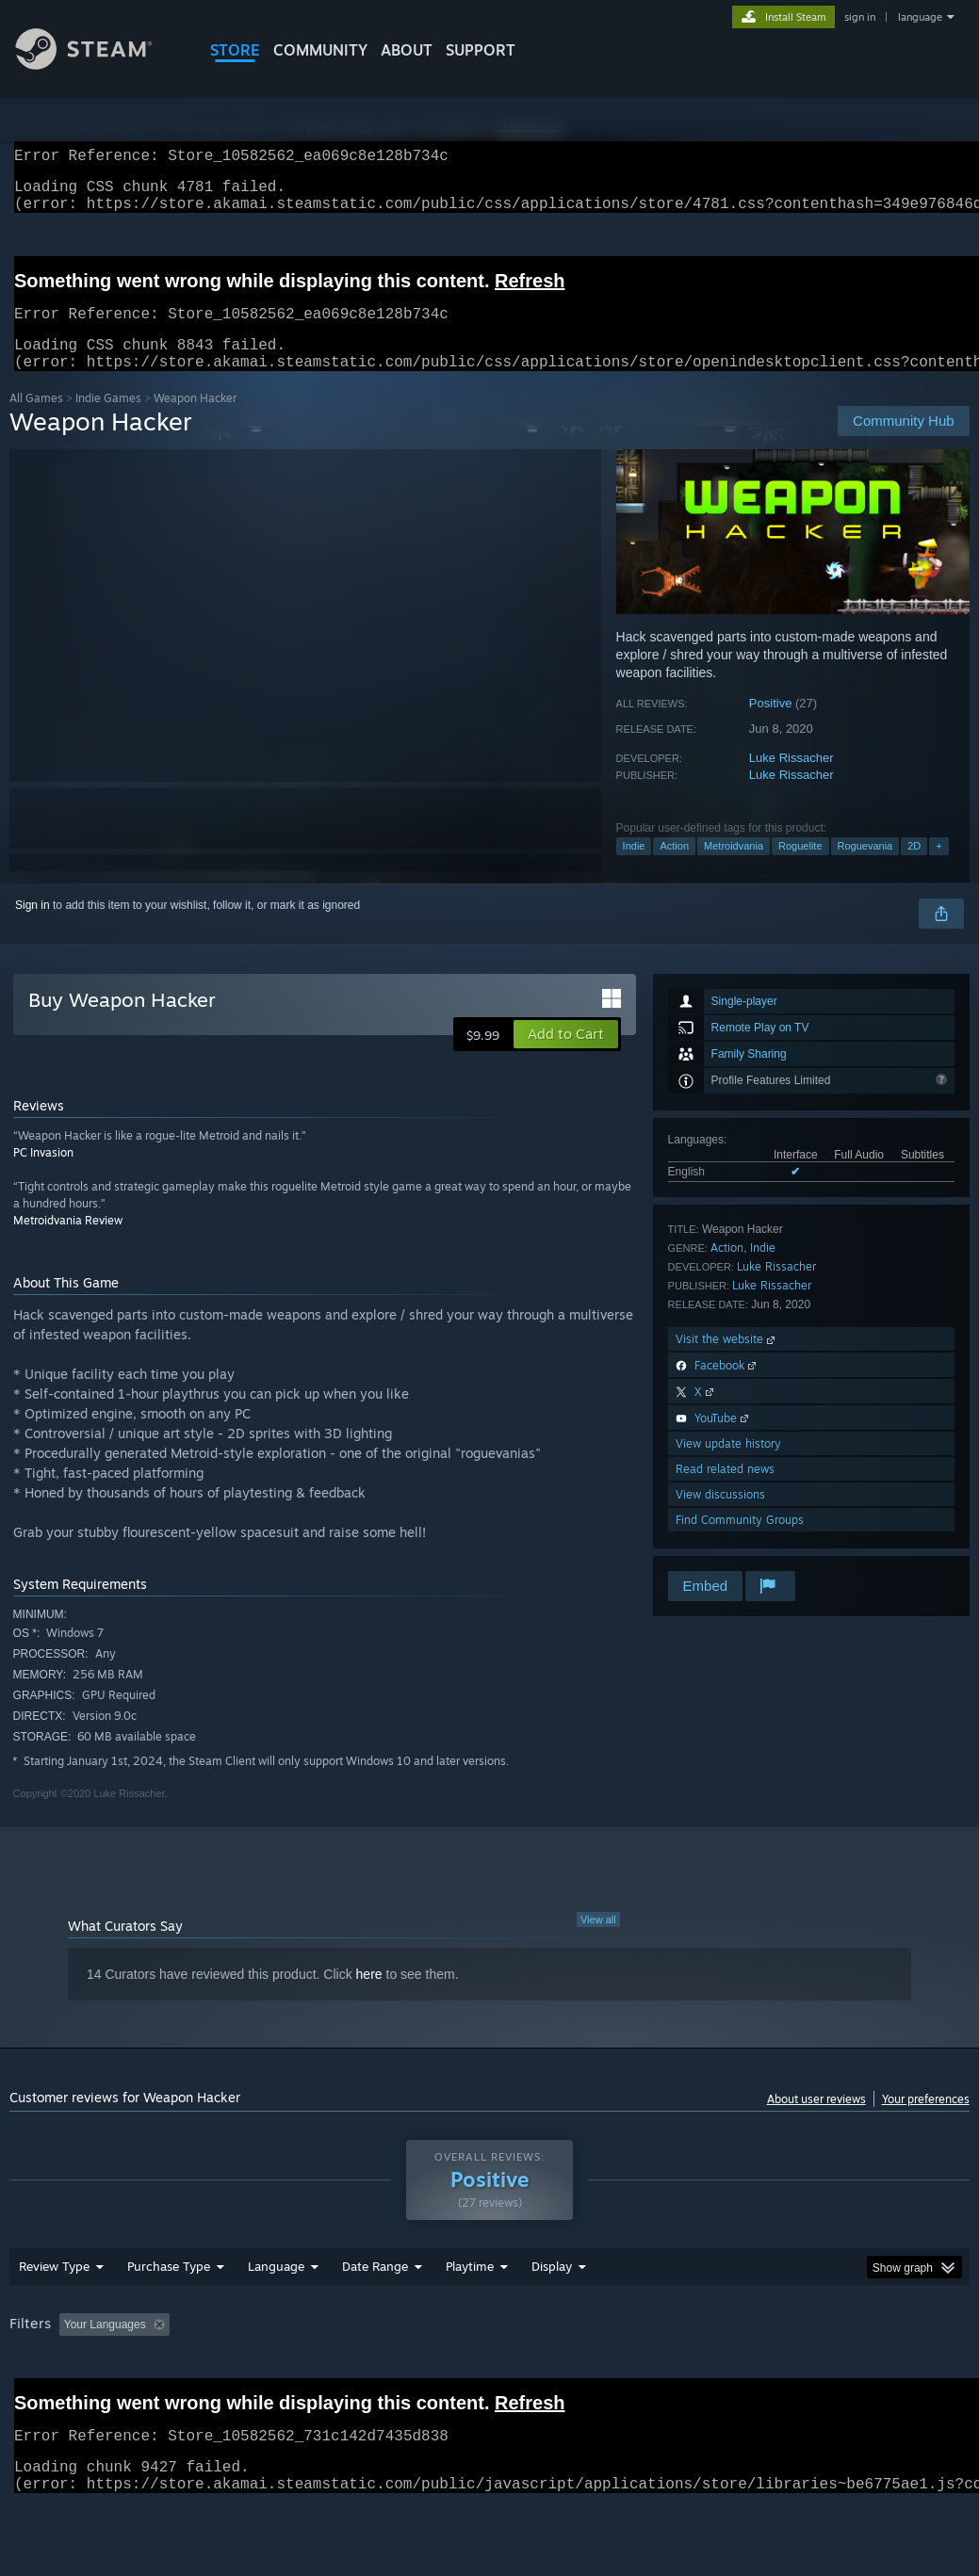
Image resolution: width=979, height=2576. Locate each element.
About (406, 50)
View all (598, 1942)
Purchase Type (168, 2315)
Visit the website (727, 1361)
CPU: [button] (830, 2373)
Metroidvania (733, 868)
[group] (489, 2386)
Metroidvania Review (67, 1243)
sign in (859, 17)
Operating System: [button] (733, 2373)
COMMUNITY (320, 50)
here (369, 1996)
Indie (634, 868)
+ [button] (938, 868)
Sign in (32, 927)
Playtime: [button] (440, 2373)
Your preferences (926, 2121)
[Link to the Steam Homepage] (98, 65)
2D (914, 868)
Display (551, 2315)
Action (674, 868)
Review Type (54, 2315)
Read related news (725, 1491)
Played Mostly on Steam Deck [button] (575, 2373)
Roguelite (800, 868)
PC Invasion (43, 1175)
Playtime (470, 2315)
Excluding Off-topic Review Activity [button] (295, 2373)
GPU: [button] (893, 2373)
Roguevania (865, 868)
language (920, 17)
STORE (235, 50)
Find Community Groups (740, 1542)
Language (276, 2315)
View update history (728, 1466)
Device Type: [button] (46, 2399)
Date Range (375, 2315)
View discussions (720, 1517)
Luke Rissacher (791, 780)
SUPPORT (480, 50)
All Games (36, 420)
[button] (566, 1057)
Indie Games (108, 420)
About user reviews (816, 2121)
